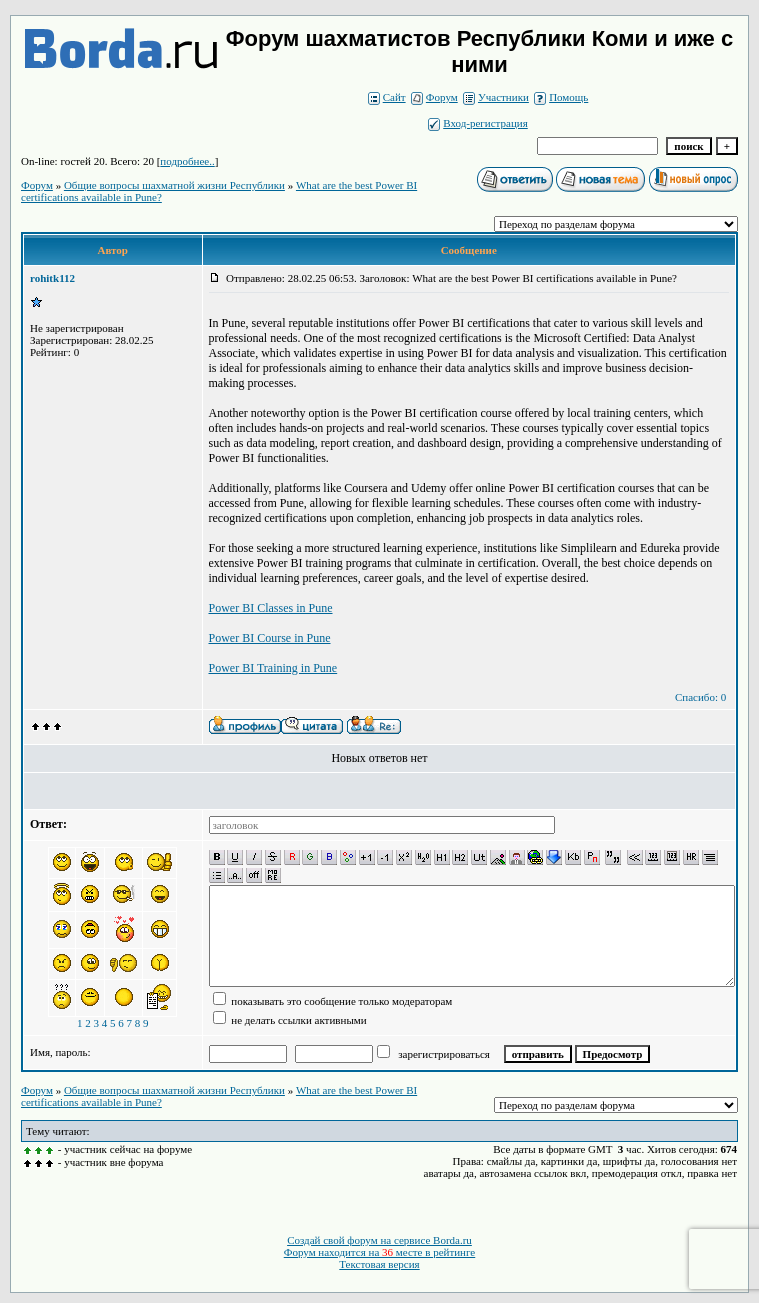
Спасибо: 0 (700, 697)
